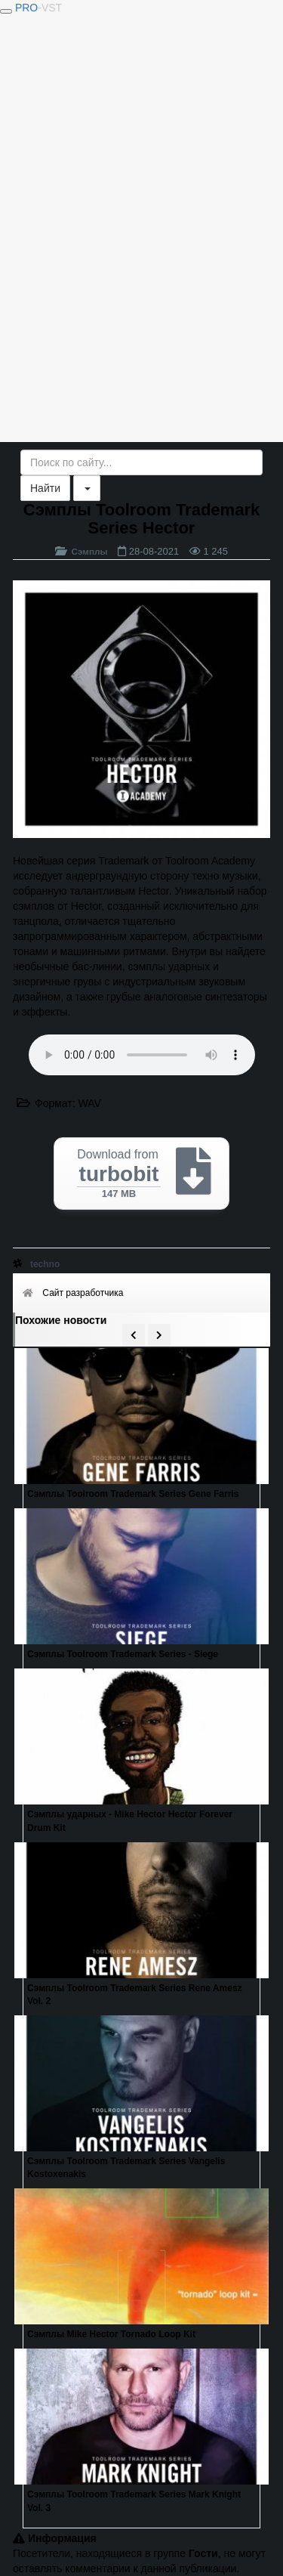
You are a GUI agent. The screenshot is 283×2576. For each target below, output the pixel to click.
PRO (38, 8)
